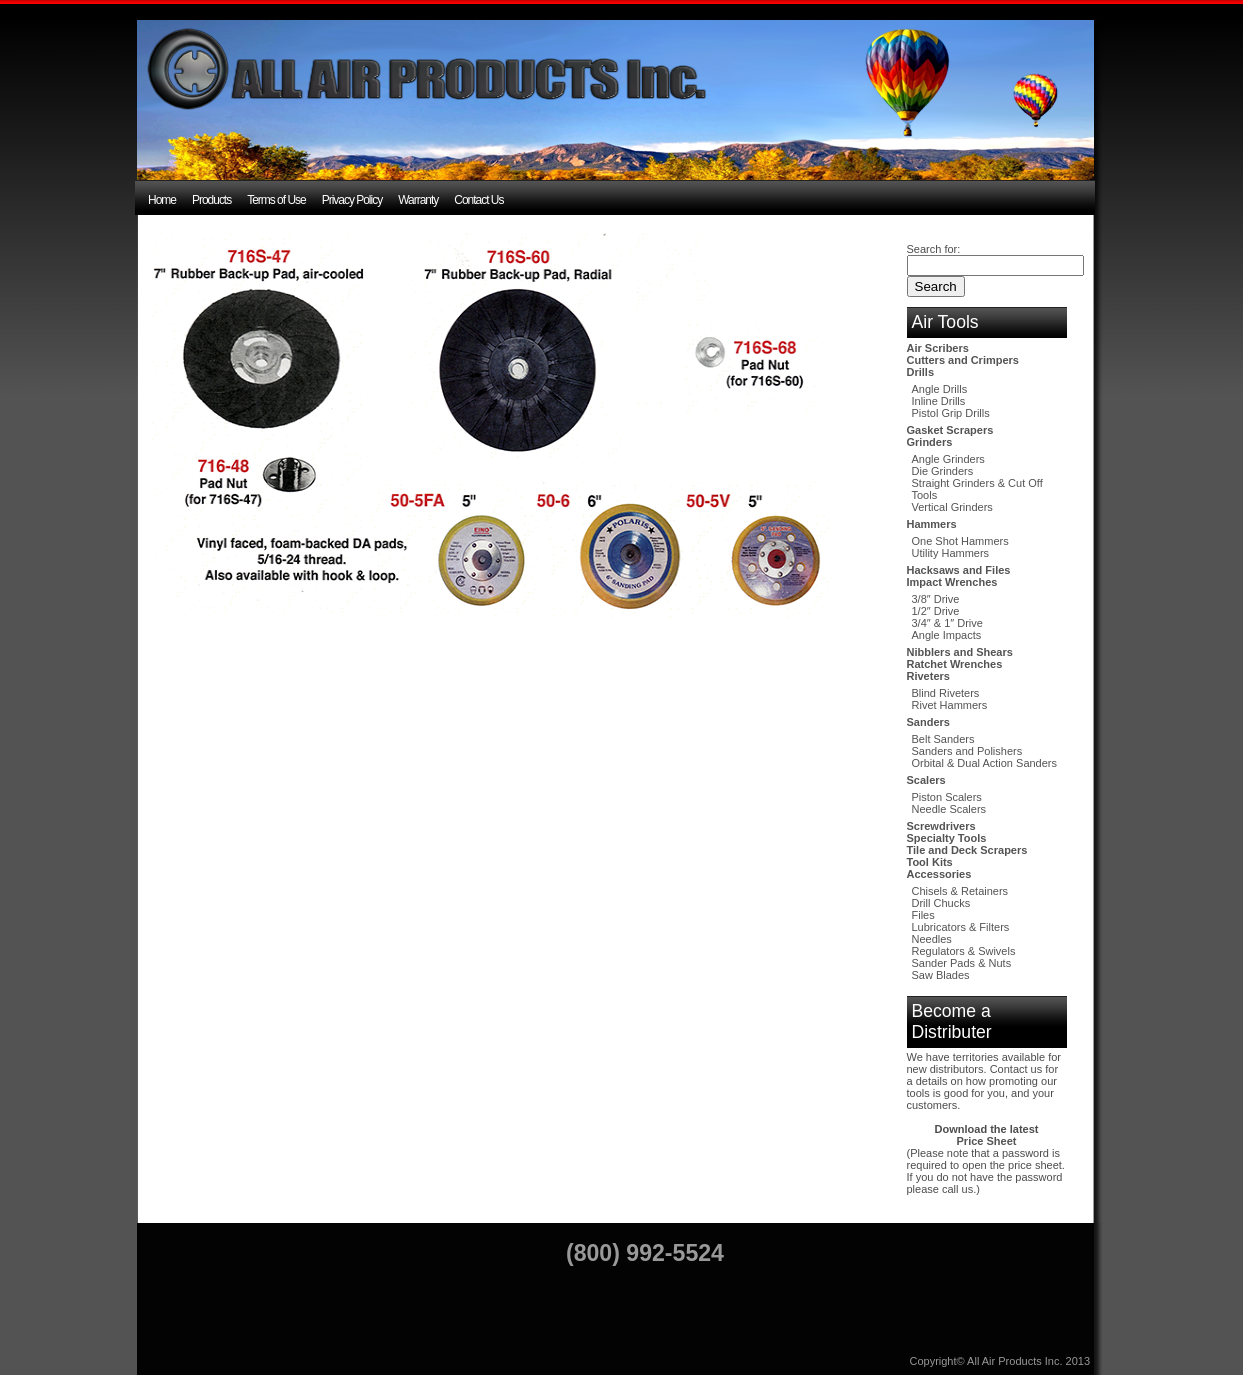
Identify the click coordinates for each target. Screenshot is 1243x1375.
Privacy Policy (352, 200)
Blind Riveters (946, 693)
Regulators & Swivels (964, 951)
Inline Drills (939, 401)
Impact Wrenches (952, 582)
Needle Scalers (949, 809)
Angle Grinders (948, 459)
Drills (921, 372)
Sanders (928, 722)
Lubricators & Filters (961, 927)
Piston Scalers (947, 797)
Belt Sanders (943, 739)
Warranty (418, 200)
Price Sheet (987, 1141)
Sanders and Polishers (967, 751)
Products (211, 200)
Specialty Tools (947, 838)
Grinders (930, 442)
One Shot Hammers (960, 541)
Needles (932, 939)
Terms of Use (276, 200)
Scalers (926, 780)
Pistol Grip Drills (951, 413)
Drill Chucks (941, 903)
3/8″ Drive (936, 599)
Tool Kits (930, 862)
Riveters (928, 676)
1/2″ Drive (936, 611)
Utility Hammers (951, 553)
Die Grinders (943, 471)
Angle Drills (940, 389)
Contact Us (478, 200)
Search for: (934, 249)
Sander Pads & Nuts (962, 963)
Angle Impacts (947, 635)
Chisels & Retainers (960, 891)
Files (923, 915)
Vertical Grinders (952, 507)
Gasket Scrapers (950, 430)
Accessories (939, 874)
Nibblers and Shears (960, 652)
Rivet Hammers (950, 705)
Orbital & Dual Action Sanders (985, 763)
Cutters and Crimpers (963, 360)
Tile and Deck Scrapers (967, 850)
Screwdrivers (941, 826)
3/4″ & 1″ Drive (947, 623)
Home (162, 200)
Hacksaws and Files (959, 570)
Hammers (932, 524)
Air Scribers (938, 348)
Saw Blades (941, 975)
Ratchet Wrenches (955, 664)
